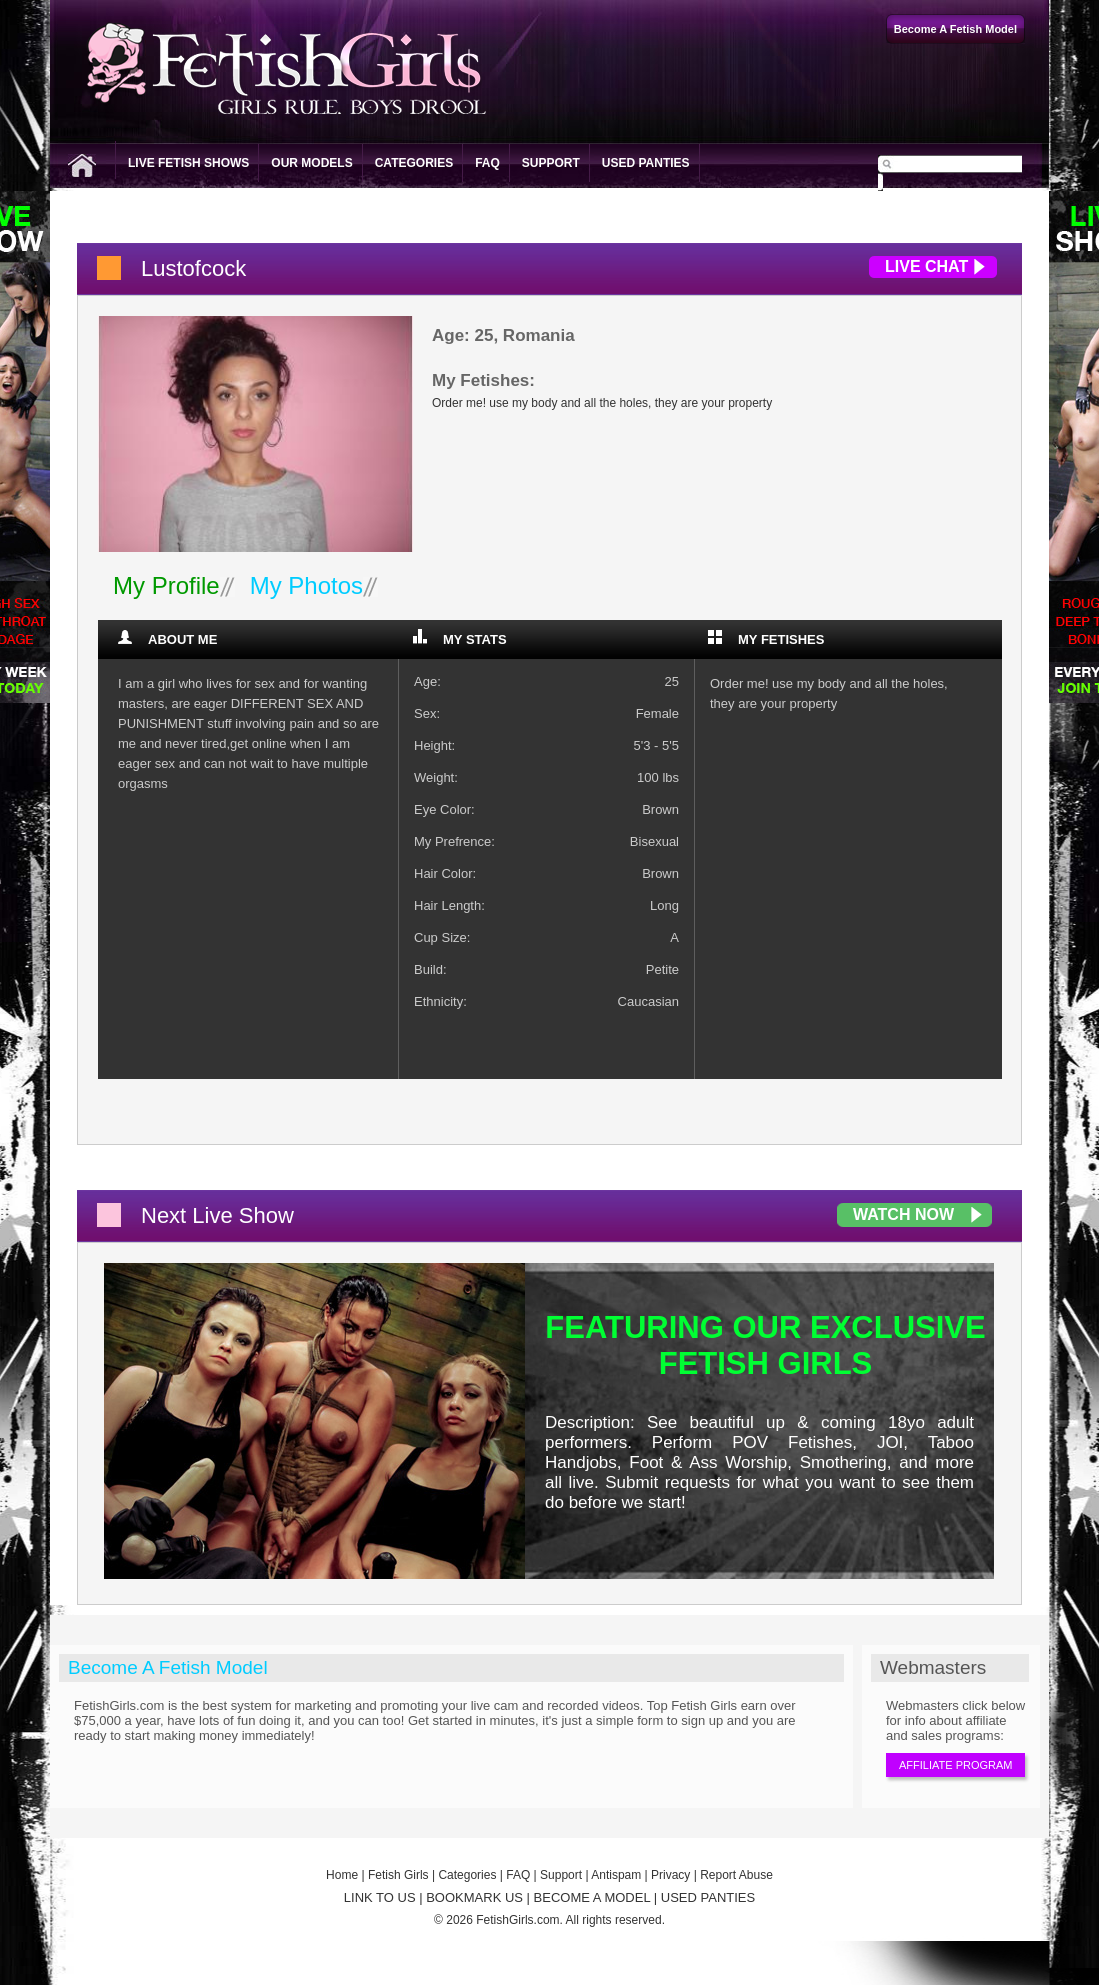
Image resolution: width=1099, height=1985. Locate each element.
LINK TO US (380, 1897)
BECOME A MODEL (592, 1897)
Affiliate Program (955, 1765)
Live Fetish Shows (188, 163)
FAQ (487, 163)
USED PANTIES (708, 1897)
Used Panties (646, 163)
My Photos (306, 585)
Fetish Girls (398, 1875)
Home (342, 1875)
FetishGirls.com (517, 1920)
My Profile (166, 585)
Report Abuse (736, 1875)
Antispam (616, 1875)
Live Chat (926, 266)
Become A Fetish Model (168, 1667)
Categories (414, 163)
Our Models (311, 163)
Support (551, 163)
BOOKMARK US (474, 1897)
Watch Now (903, 1214)
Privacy (670, 1875)
